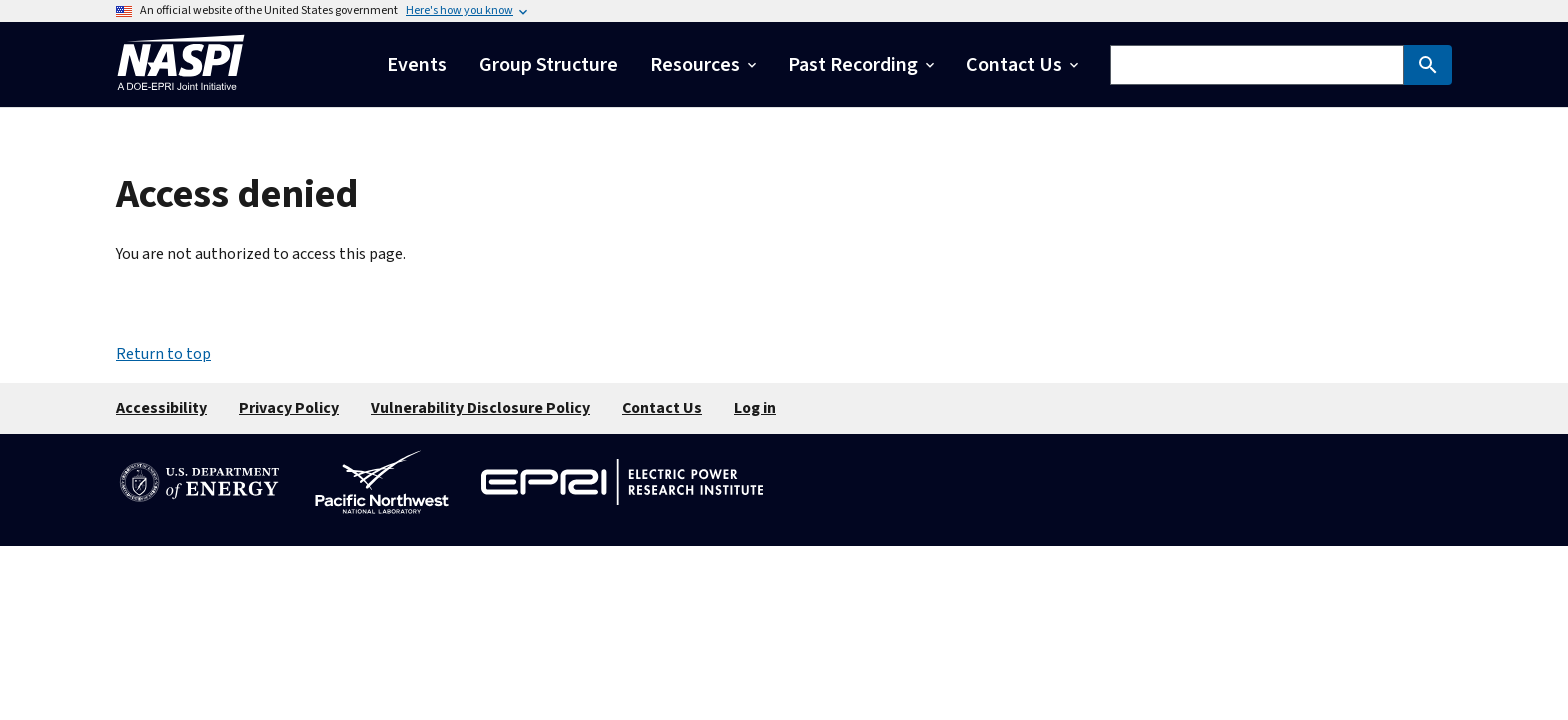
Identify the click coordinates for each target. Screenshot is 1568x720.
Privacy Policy (289, 408)
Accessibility (161, 408)
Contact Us (662, 408)
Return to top (163, 354)
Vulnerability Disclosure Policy (480, 408)
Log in (755, 408)
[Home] (181, 95)
